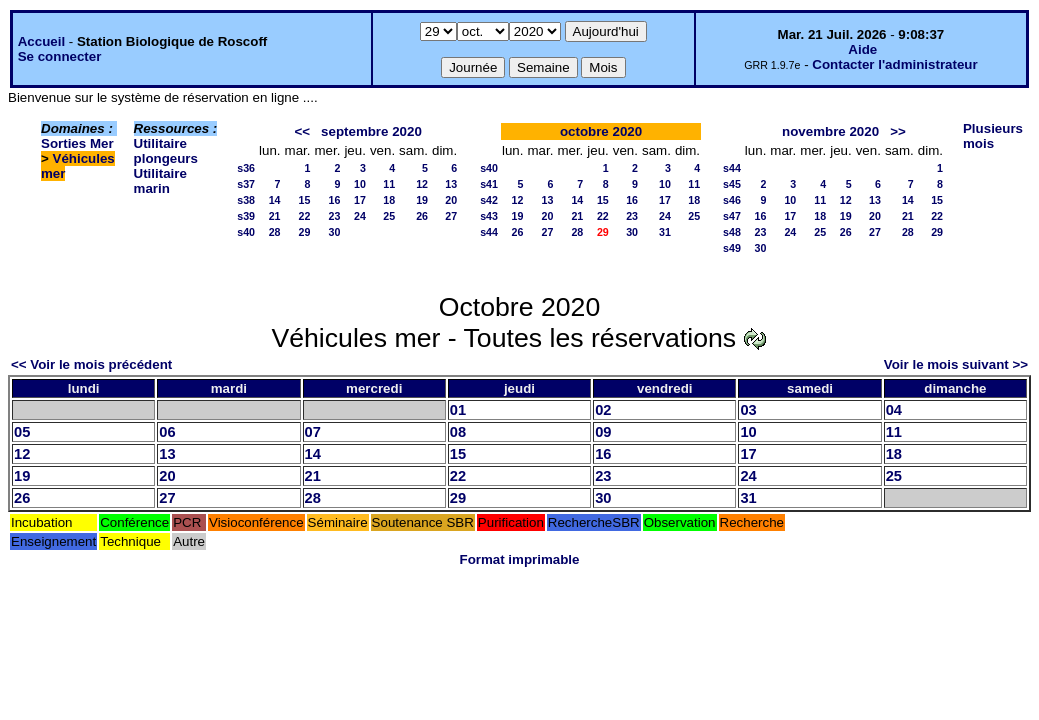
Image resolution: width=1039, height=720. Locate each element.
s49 (732, 248)
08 (458, 432)
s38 (246, 200)
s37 (246, 184)
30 (335, 232)
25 (389, 216)
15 (305, 200)
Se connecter (60, 56)
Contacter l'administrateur (894, 64)
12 (422, 184)
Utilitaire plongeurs (166, 151)
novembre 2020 (830, 131)
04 (894, 410)
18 (389, 200)
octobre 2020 (601, 131)
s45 (732, 184)
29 (305, 232)
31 (665, 232)
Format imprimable (520, 559)
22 (305, 216)
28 (275, 232)
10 (360, 184)
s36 (246, 168)
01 (458, 410)
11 (389, 184)
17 (360, 200)
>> (898, 131)
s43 (489, 216)
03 (748, 410)
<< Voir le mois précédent (91, 364)
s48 (732, 232)
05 (22, 432)
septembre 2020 (371, 131)
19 (422, 200)
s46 (732, 200)
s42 (489, 200)
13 (451, 184)
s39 (246, 216)
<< (302, 131)
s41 (489, 184)
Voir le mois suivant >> (956, 364)
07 (313, 432)
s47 (732, 216)
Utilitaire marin (160, 181)
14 (275, 200)
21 (275, 216)
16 (335, 200)
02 (603, 410)
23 (335, 216)
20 (451, 200)
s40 (246, 232)
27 (451, 216)
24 (360, 216)
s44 (489, 232)
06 (167, 432)
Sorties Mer (77, 143)
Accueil (41, 41)
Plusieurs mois (993, 136)
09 (603, 432)
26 (422, 216)
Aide (862, 49)
